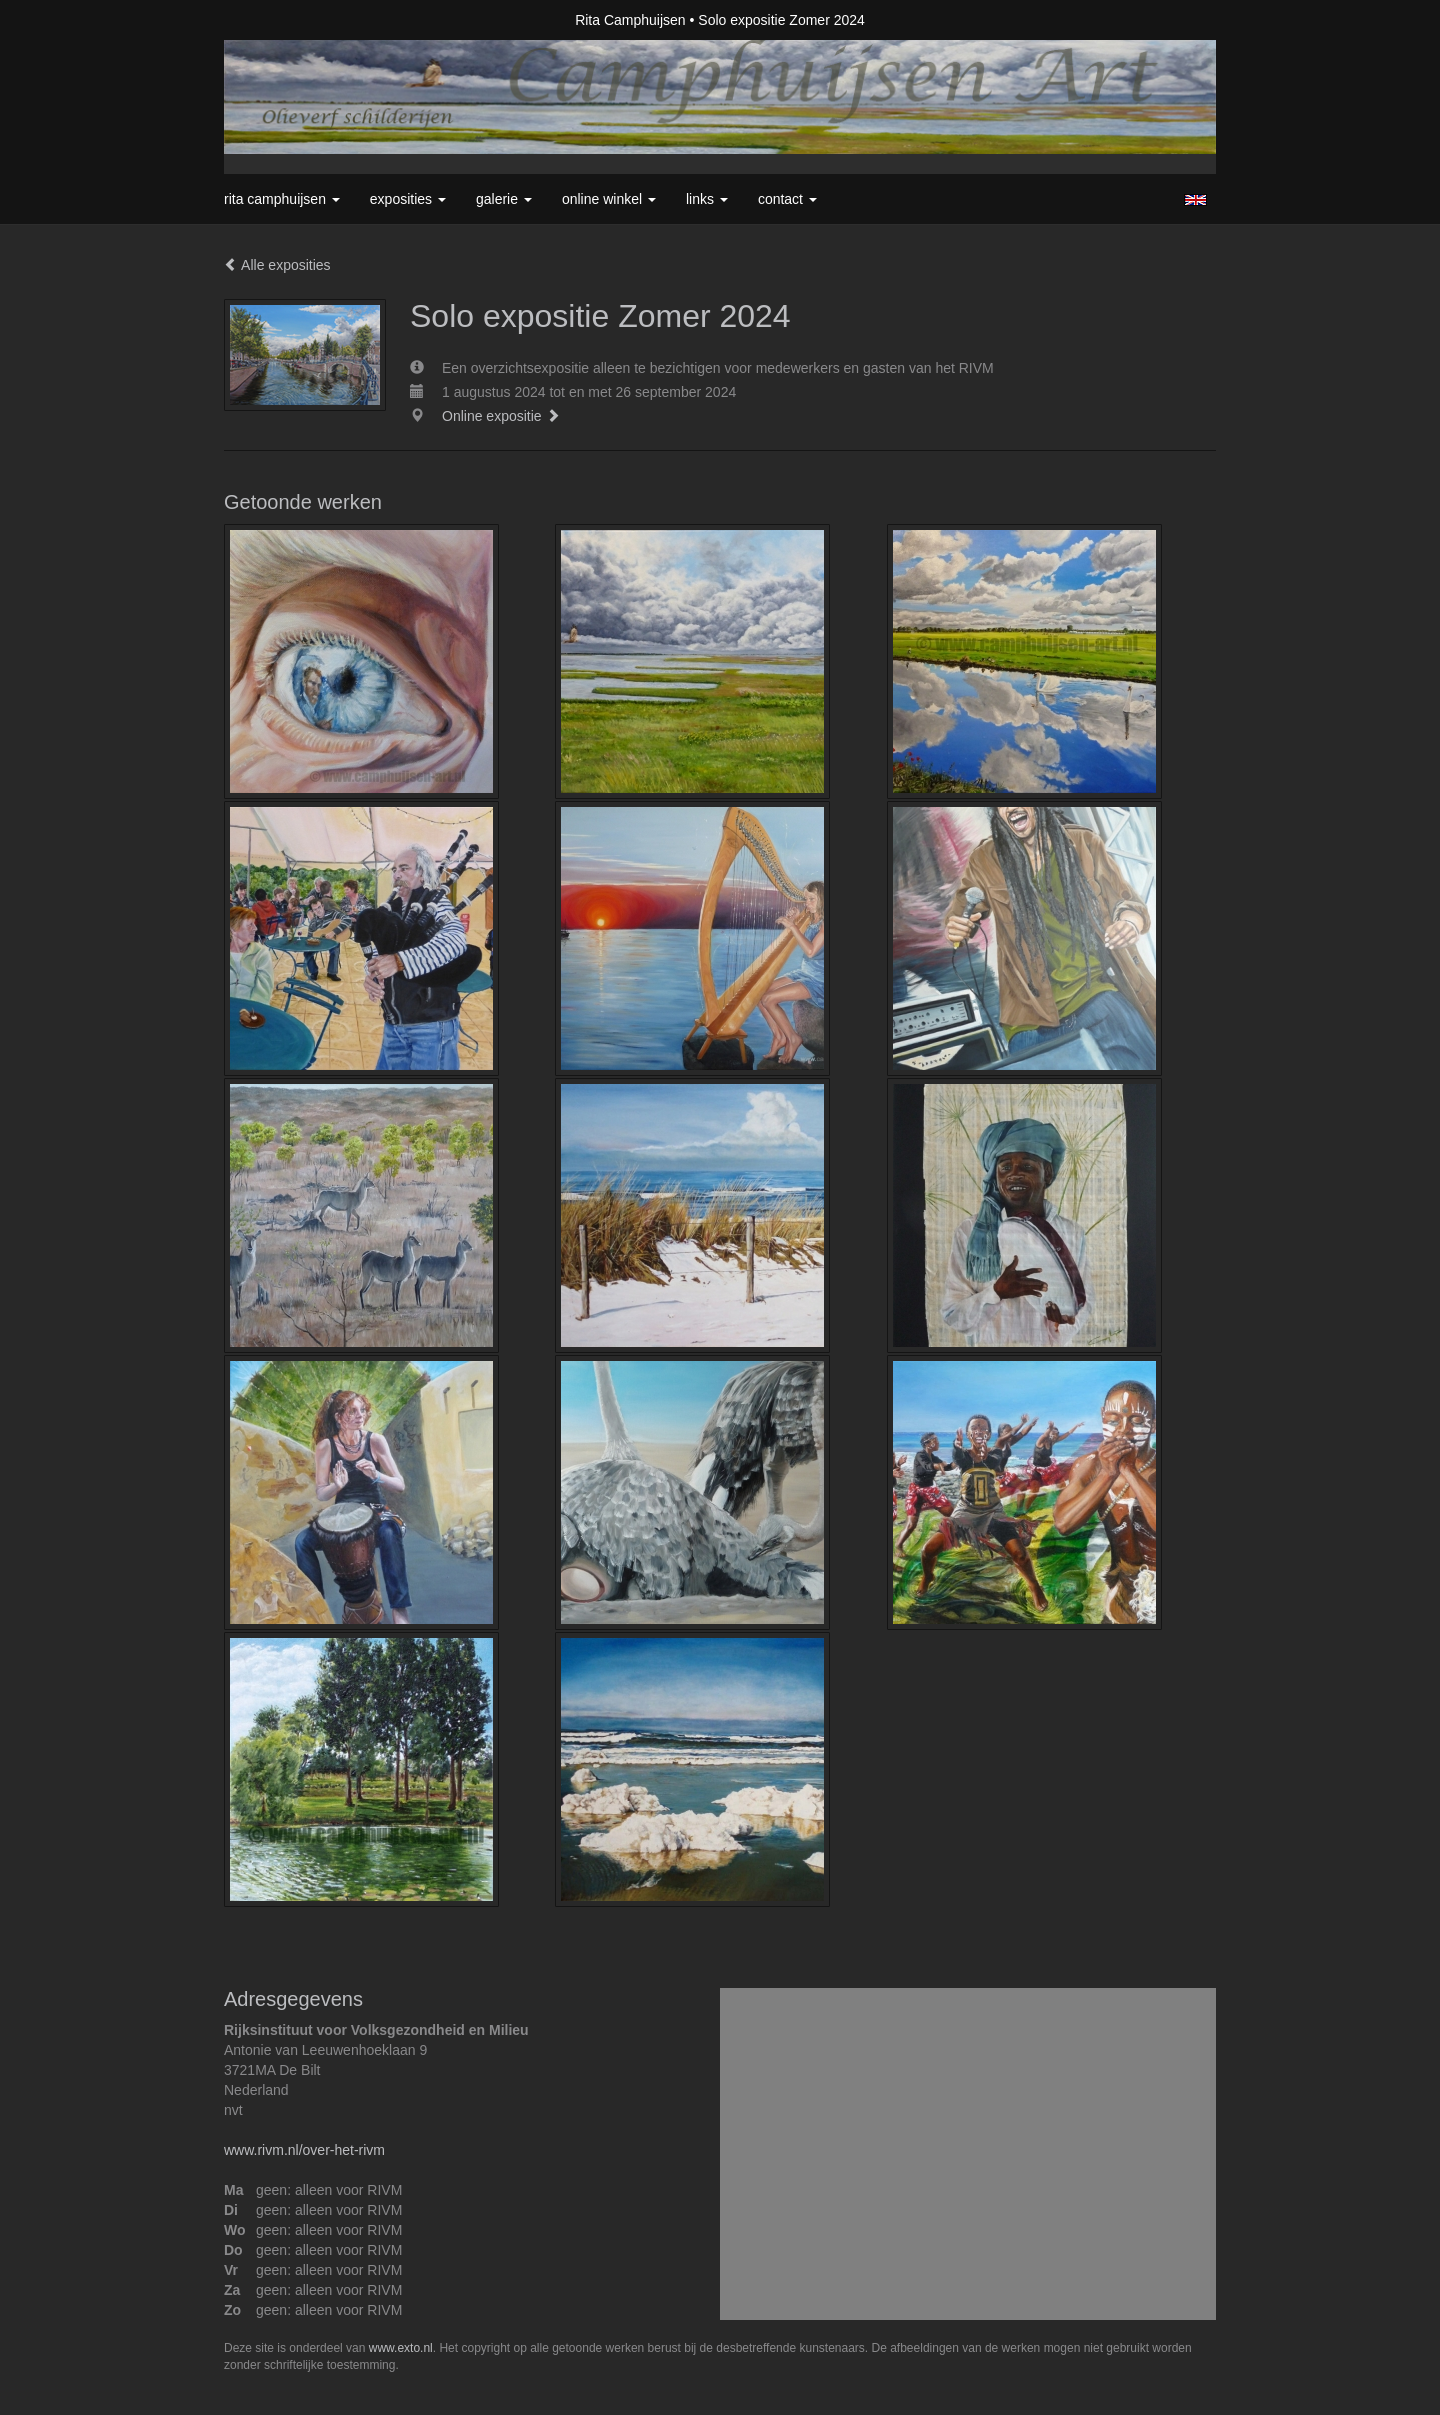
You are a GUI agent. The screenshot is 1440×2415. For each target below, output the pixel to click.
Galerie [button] (504, 199)
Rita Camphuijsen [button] (282, 199)
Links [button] (707, 199)
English (1195, 200)
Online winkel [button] (609, 199)
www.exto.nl (401, 2348)
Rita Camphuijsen (630, 20)
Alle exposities (277, 265)
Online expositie (501, 416)
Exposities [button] (408, 199)
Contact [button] (787, 199)
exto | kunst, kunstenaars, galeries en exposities (280, 20)
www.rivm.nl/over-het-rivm (304, 2150)
